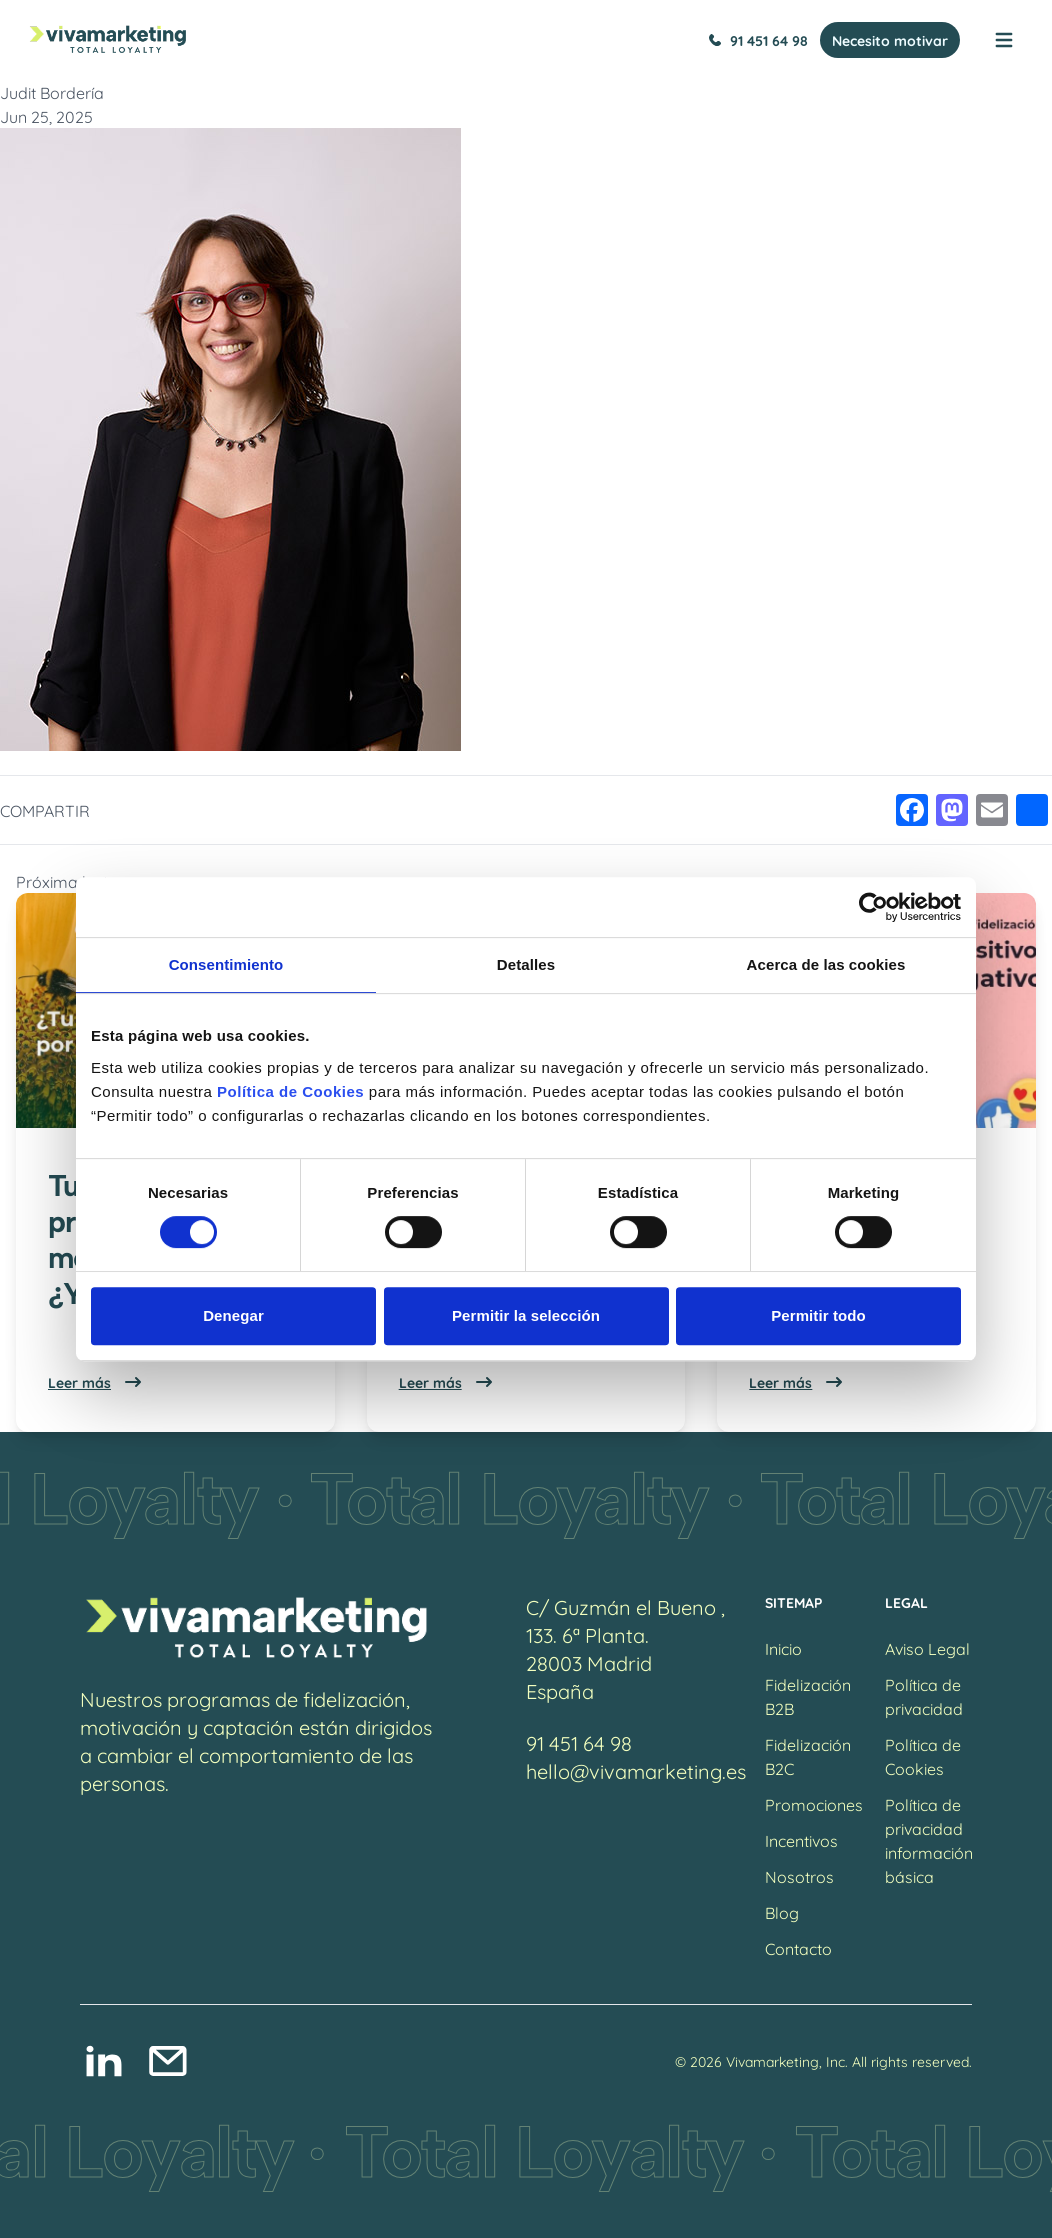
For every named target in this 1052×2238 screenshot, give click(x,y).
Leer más (95, 1382)
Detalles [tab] (526, 964)
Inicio (783, 1647)
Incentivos (801, 1839)
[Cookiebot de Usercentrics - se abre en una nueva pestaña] (873, 907)
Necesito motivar (890, 39)
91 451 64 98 (758, 40)
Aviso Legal (927, 1647)
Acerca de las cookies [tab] (826, 964)
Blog (782, 1911)
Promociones (814, 1803)
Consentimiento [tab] (226, 964)
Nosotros (799, 1875)
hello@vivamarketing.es (636, 1769)
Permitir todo (818, 1315)
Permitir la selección (526, 1315)
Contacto (798, 1947)
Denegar (233, 1315)
